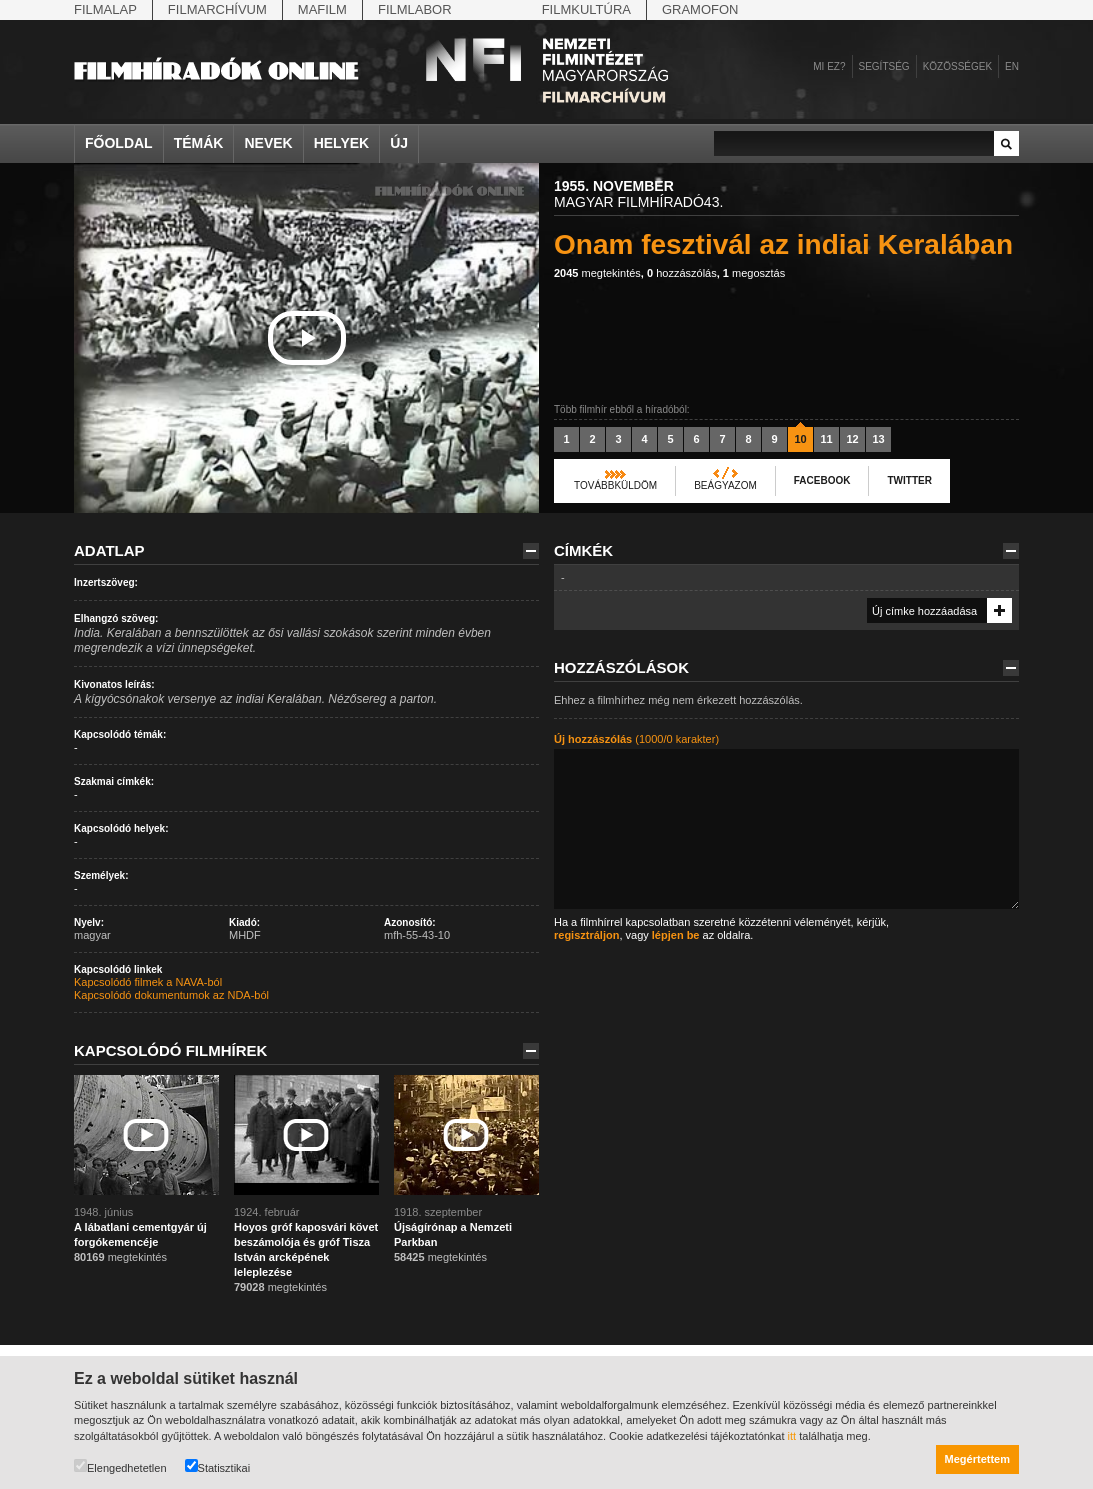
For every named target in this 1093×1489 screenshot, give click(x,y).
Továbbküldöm (615, 485)
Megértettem (977, 1459)
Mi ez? (829, 66)
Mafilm (322, 9)
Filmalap (105, 9)
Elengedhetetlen (120, 1466)
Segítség (884, 66)
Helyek (342, 143)
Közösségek (957, 66)
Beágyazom (725, 485)
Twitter (909, 480)
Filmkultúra (586, 9)
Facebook (822, 480)
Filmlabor (415, 9)
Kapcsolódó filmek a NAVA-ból (148, 982)
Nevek (268, 143)
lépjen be (676, 935)
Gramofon (700, 9)
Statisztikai (218, 1466)
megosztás (754, 273)
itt (792, 1436)
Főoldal (119, 143)
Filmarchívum (217, 9)
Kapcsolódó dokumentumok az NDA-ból (171, 995)
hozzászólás (682, 273)
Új (399, 143)
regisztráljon (586, 935)
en (1012, 66)
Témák (199, 143)
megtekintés (597, 273)
